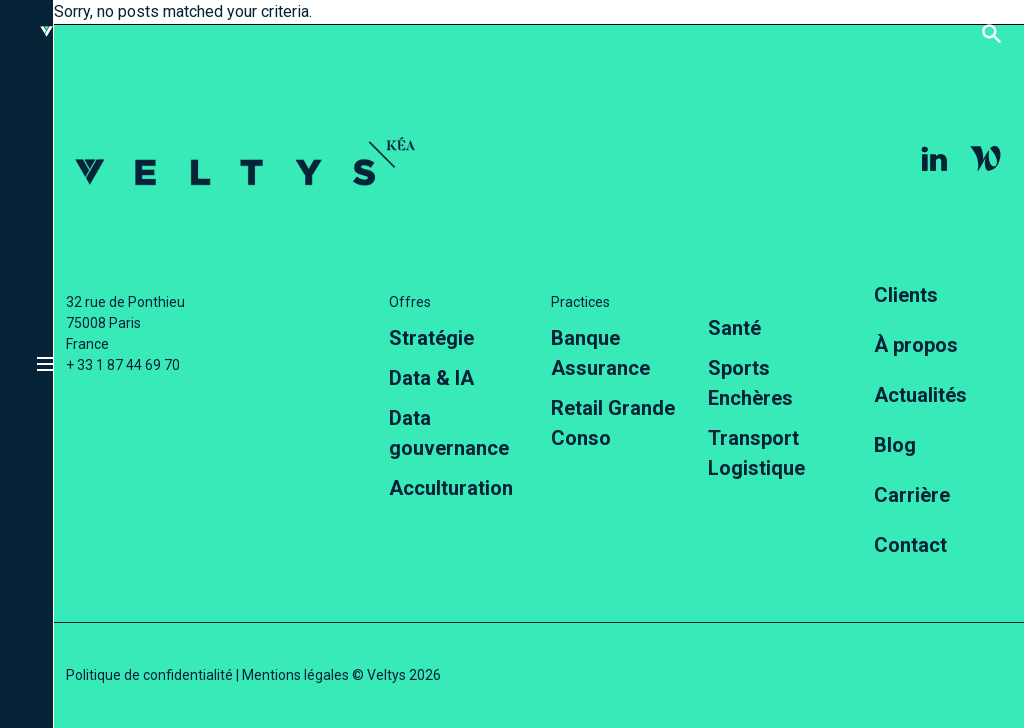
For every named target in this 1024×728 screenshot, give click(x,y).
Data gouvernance (449, 433)
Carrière (912, 495)
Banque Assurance (600, 353)
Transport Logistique (756, 453)
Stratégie (431, 338)
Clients (906, 295)
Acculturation (451, 488)
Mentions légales (295, 675)
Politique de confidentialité (149, 675)
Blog (895, 445)
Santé (734, 328)
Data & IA (431, 378)
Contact (910, 545)
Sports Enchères (750, 383)
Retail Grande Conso (613, 423)
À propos (916, 345)
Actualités (920, 395)
